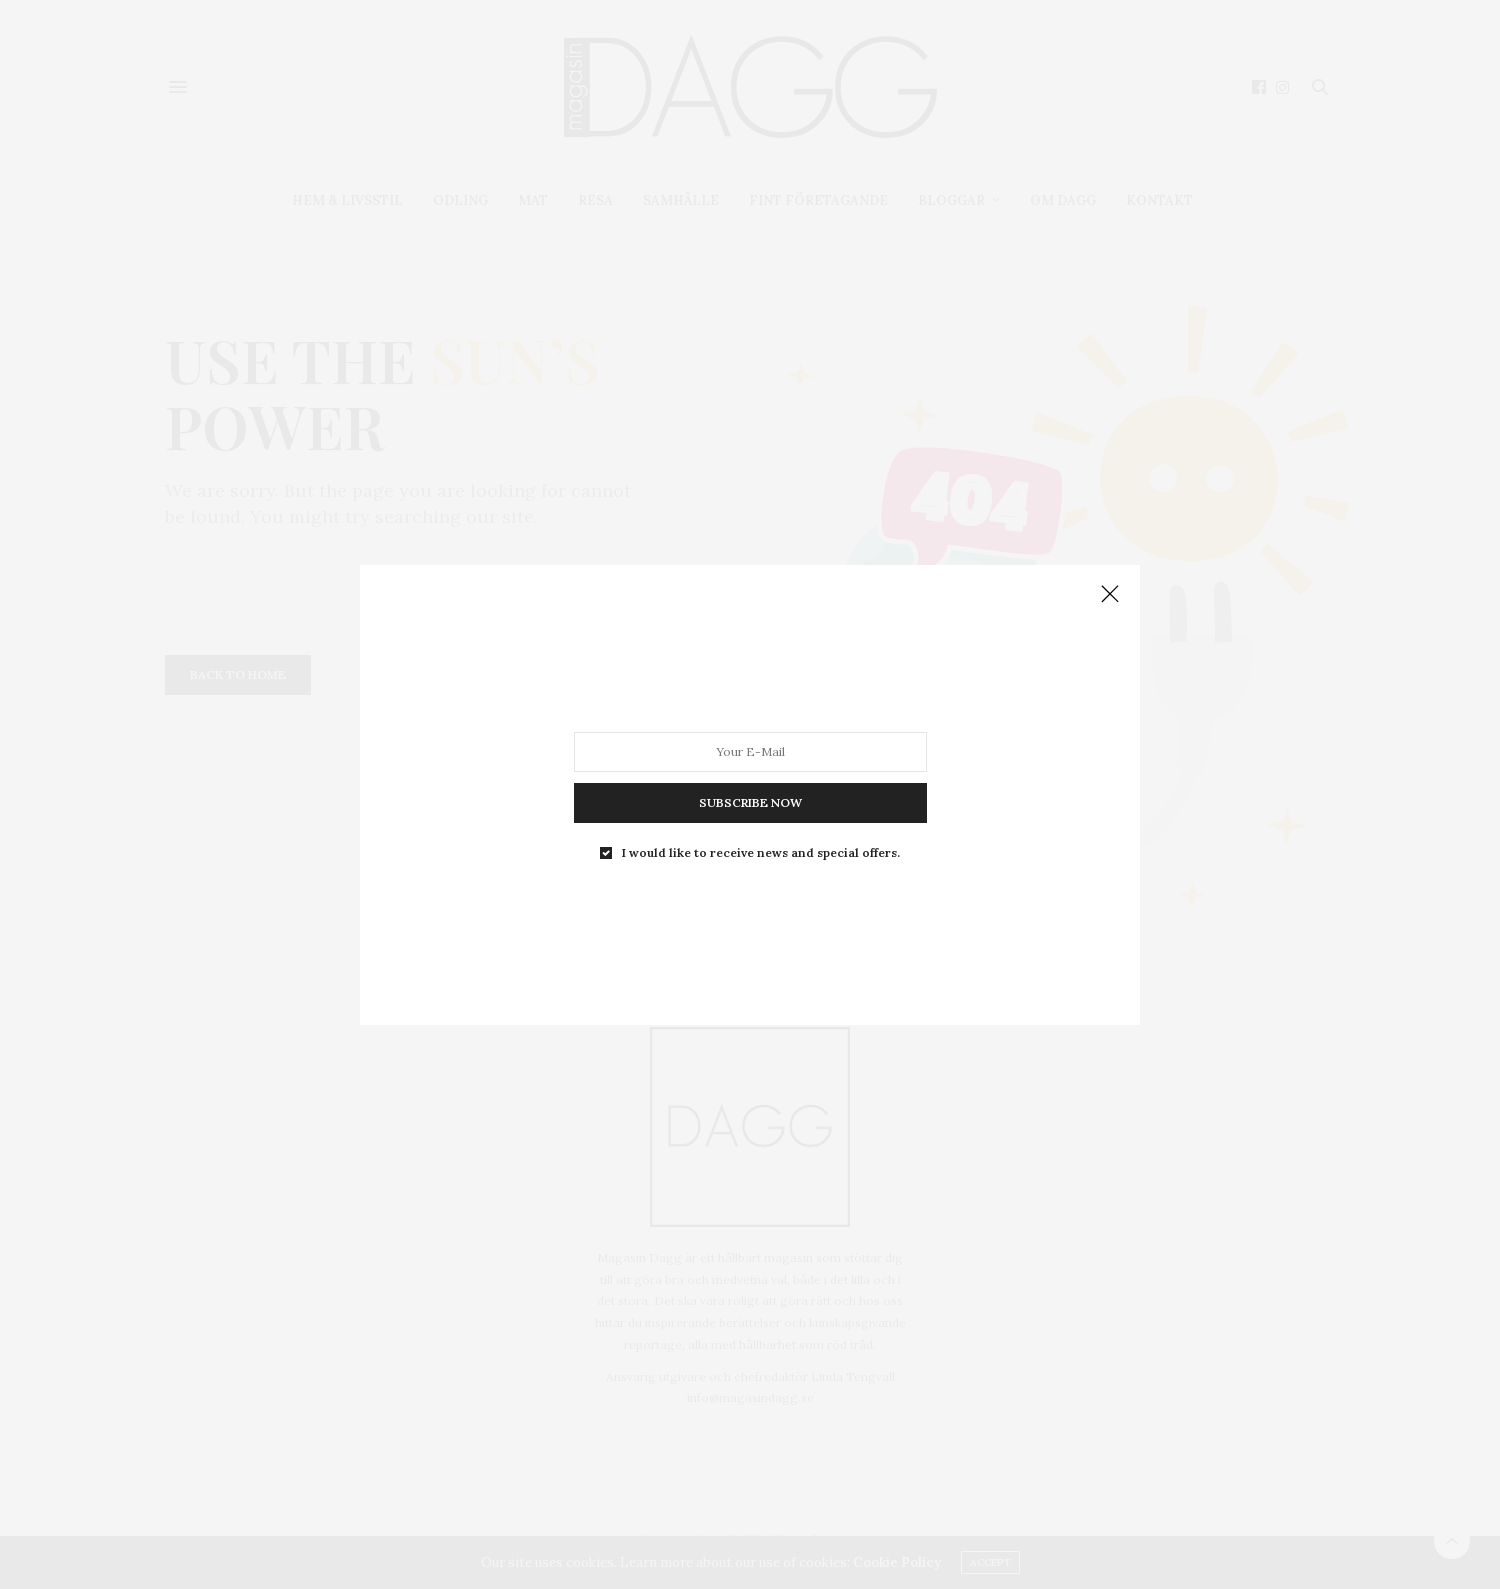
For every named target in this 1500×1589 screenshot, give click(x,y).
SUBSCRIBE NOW (750, 801)
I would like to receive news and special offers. (761, 852)
